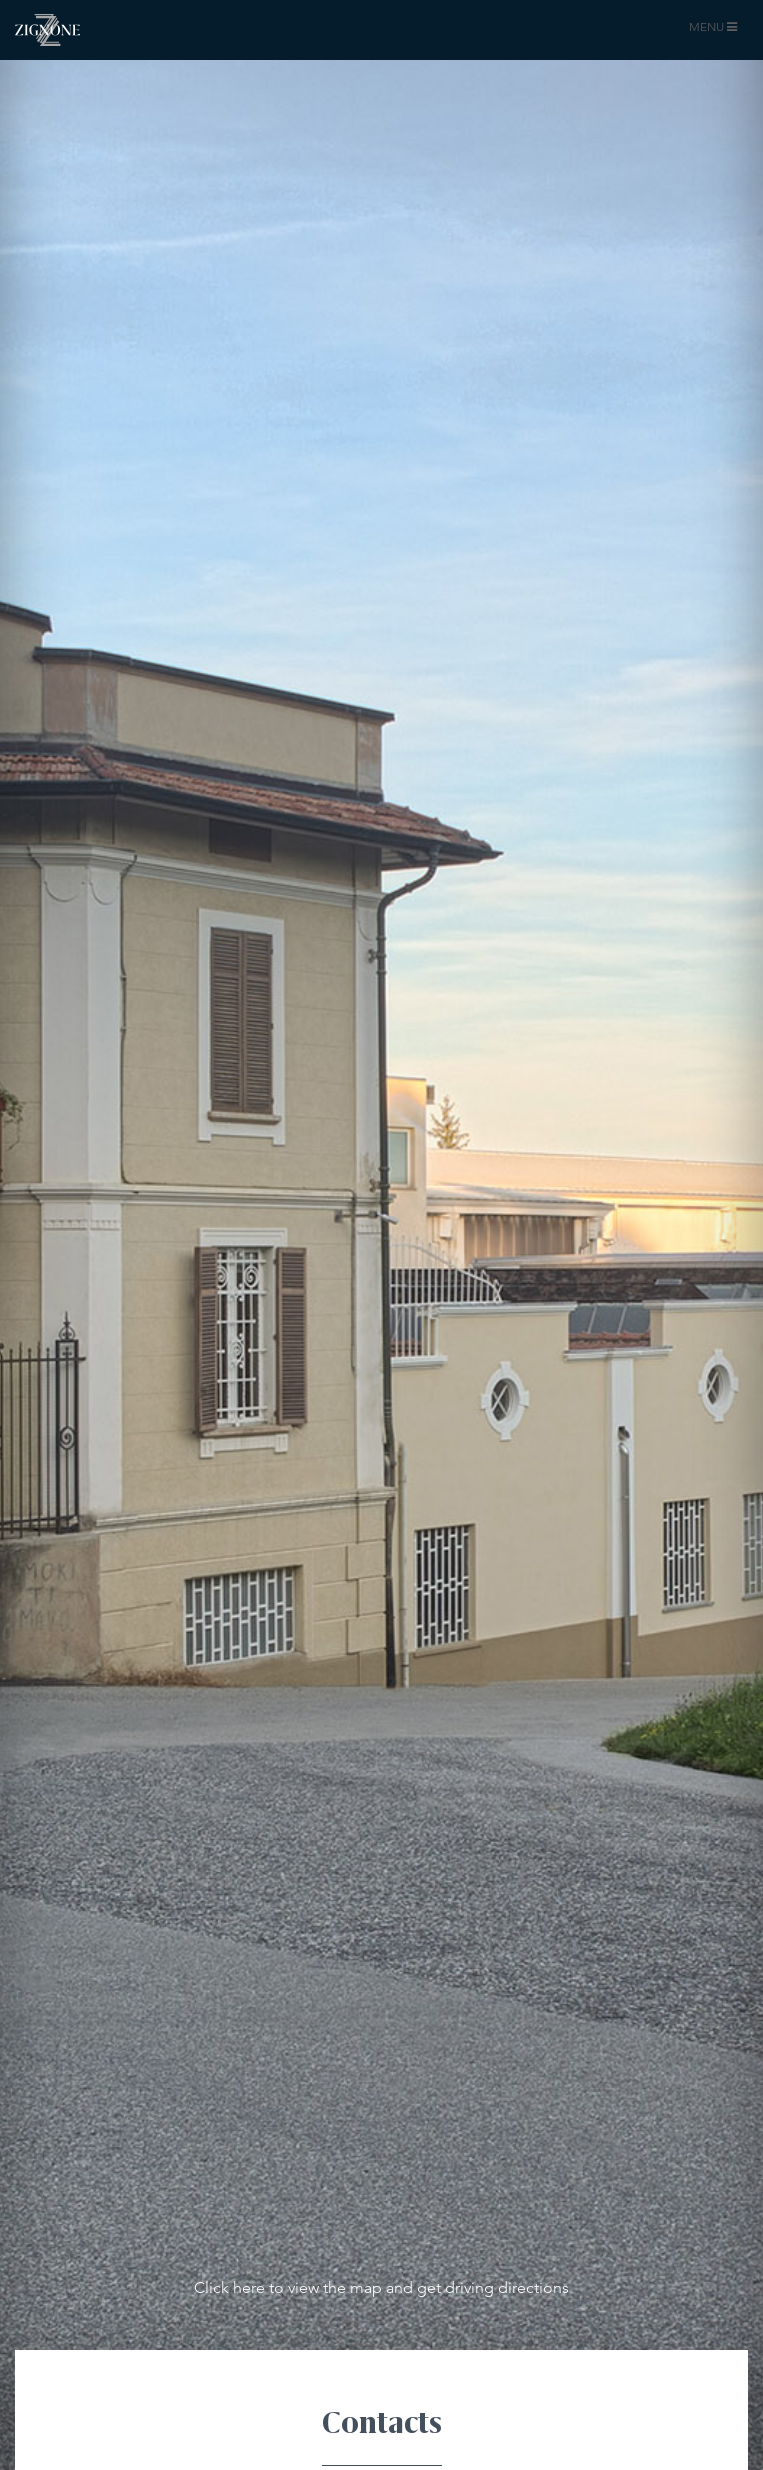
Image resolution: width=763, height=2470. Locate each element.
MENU (716, 31)
